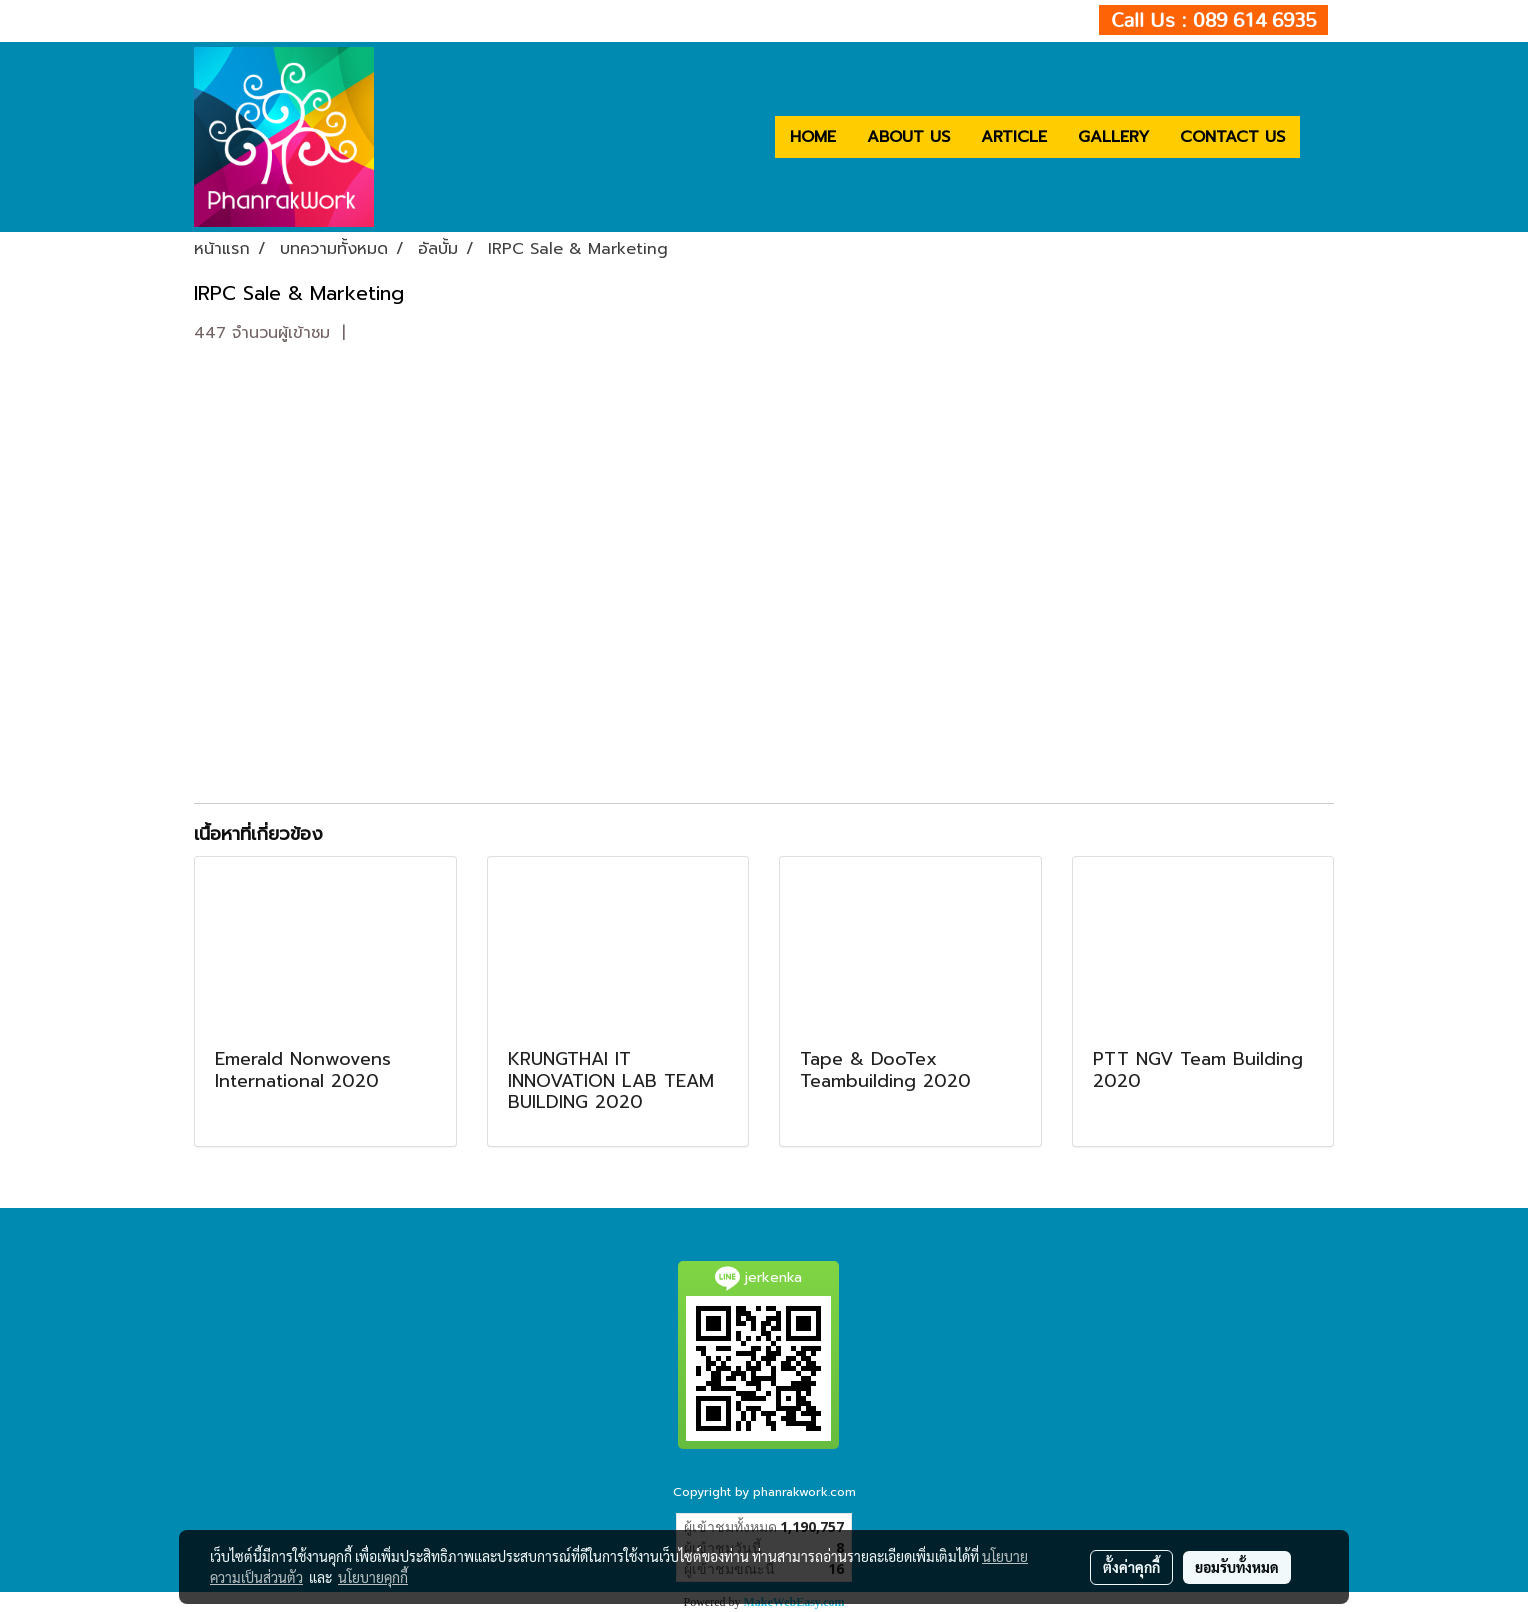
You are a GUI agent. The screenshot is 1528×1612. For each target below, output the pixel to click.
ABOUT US (908, 137)
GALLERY (1113, 137)
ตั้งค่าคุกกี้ (1131, 1567)
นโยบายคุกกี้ (373, 1577)
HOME (813, 137)
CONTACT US (1232, 137)
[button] (1318, 137)
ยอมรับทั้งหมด (1237, 1567)
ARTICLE (1014, 137)
